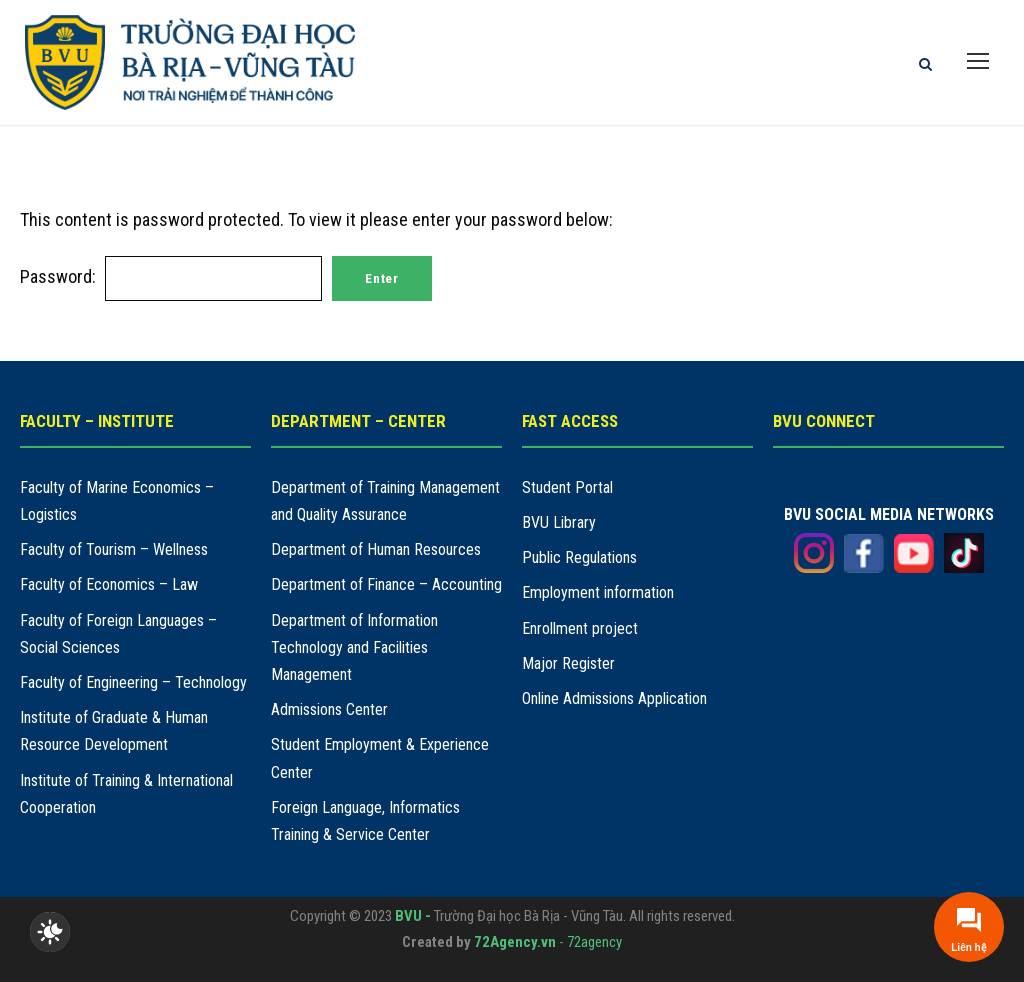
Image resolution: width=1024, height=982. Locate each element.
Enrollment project (580, 628)
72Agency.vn (515, 942)
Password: (171, 276)
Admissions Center (329, 709)
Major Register (568, 663)
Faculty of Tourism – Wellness (114, 549)
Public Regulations (579, 557)
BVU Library (559, 522)
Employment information (598, 592)
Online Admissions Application (614, 698)
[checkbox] (50, 932)
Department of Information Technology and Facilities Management (354, 647)
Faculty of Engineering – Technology (133, 682)
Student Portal (567, 487)
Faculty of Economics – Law (109, 584)
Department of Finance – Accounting (386, 584)
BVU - (414, 916)
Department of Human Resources (376, 549)
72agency (594, 942)
